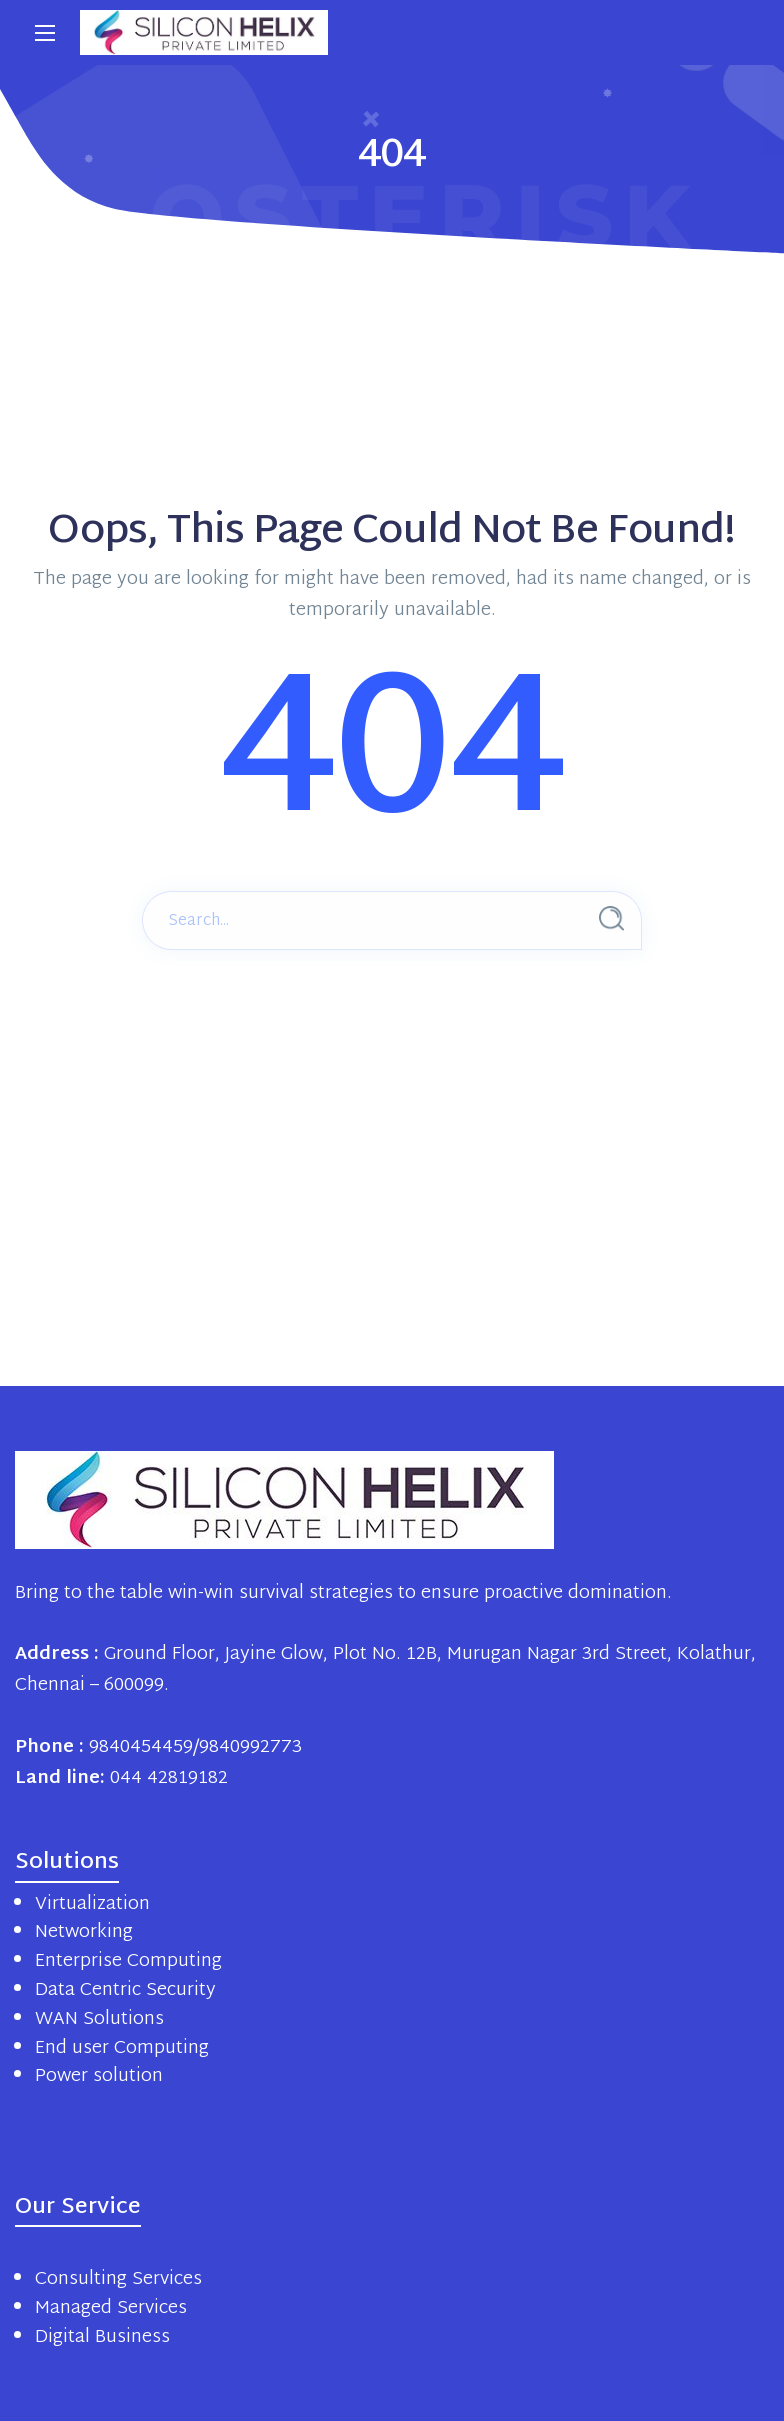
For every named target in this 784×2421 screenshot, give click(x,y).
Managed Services (111, 2308)
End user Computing (122, 2048)
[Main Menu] (45, 33)
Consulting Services (118, 2279)
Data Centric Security (125, 1990)
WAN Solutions (99, 2019)
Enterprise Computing (128, 1961)
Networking (84, 1932)
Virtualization (92, 1904)
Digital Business (102, 2337)
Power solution (99, 2076)
